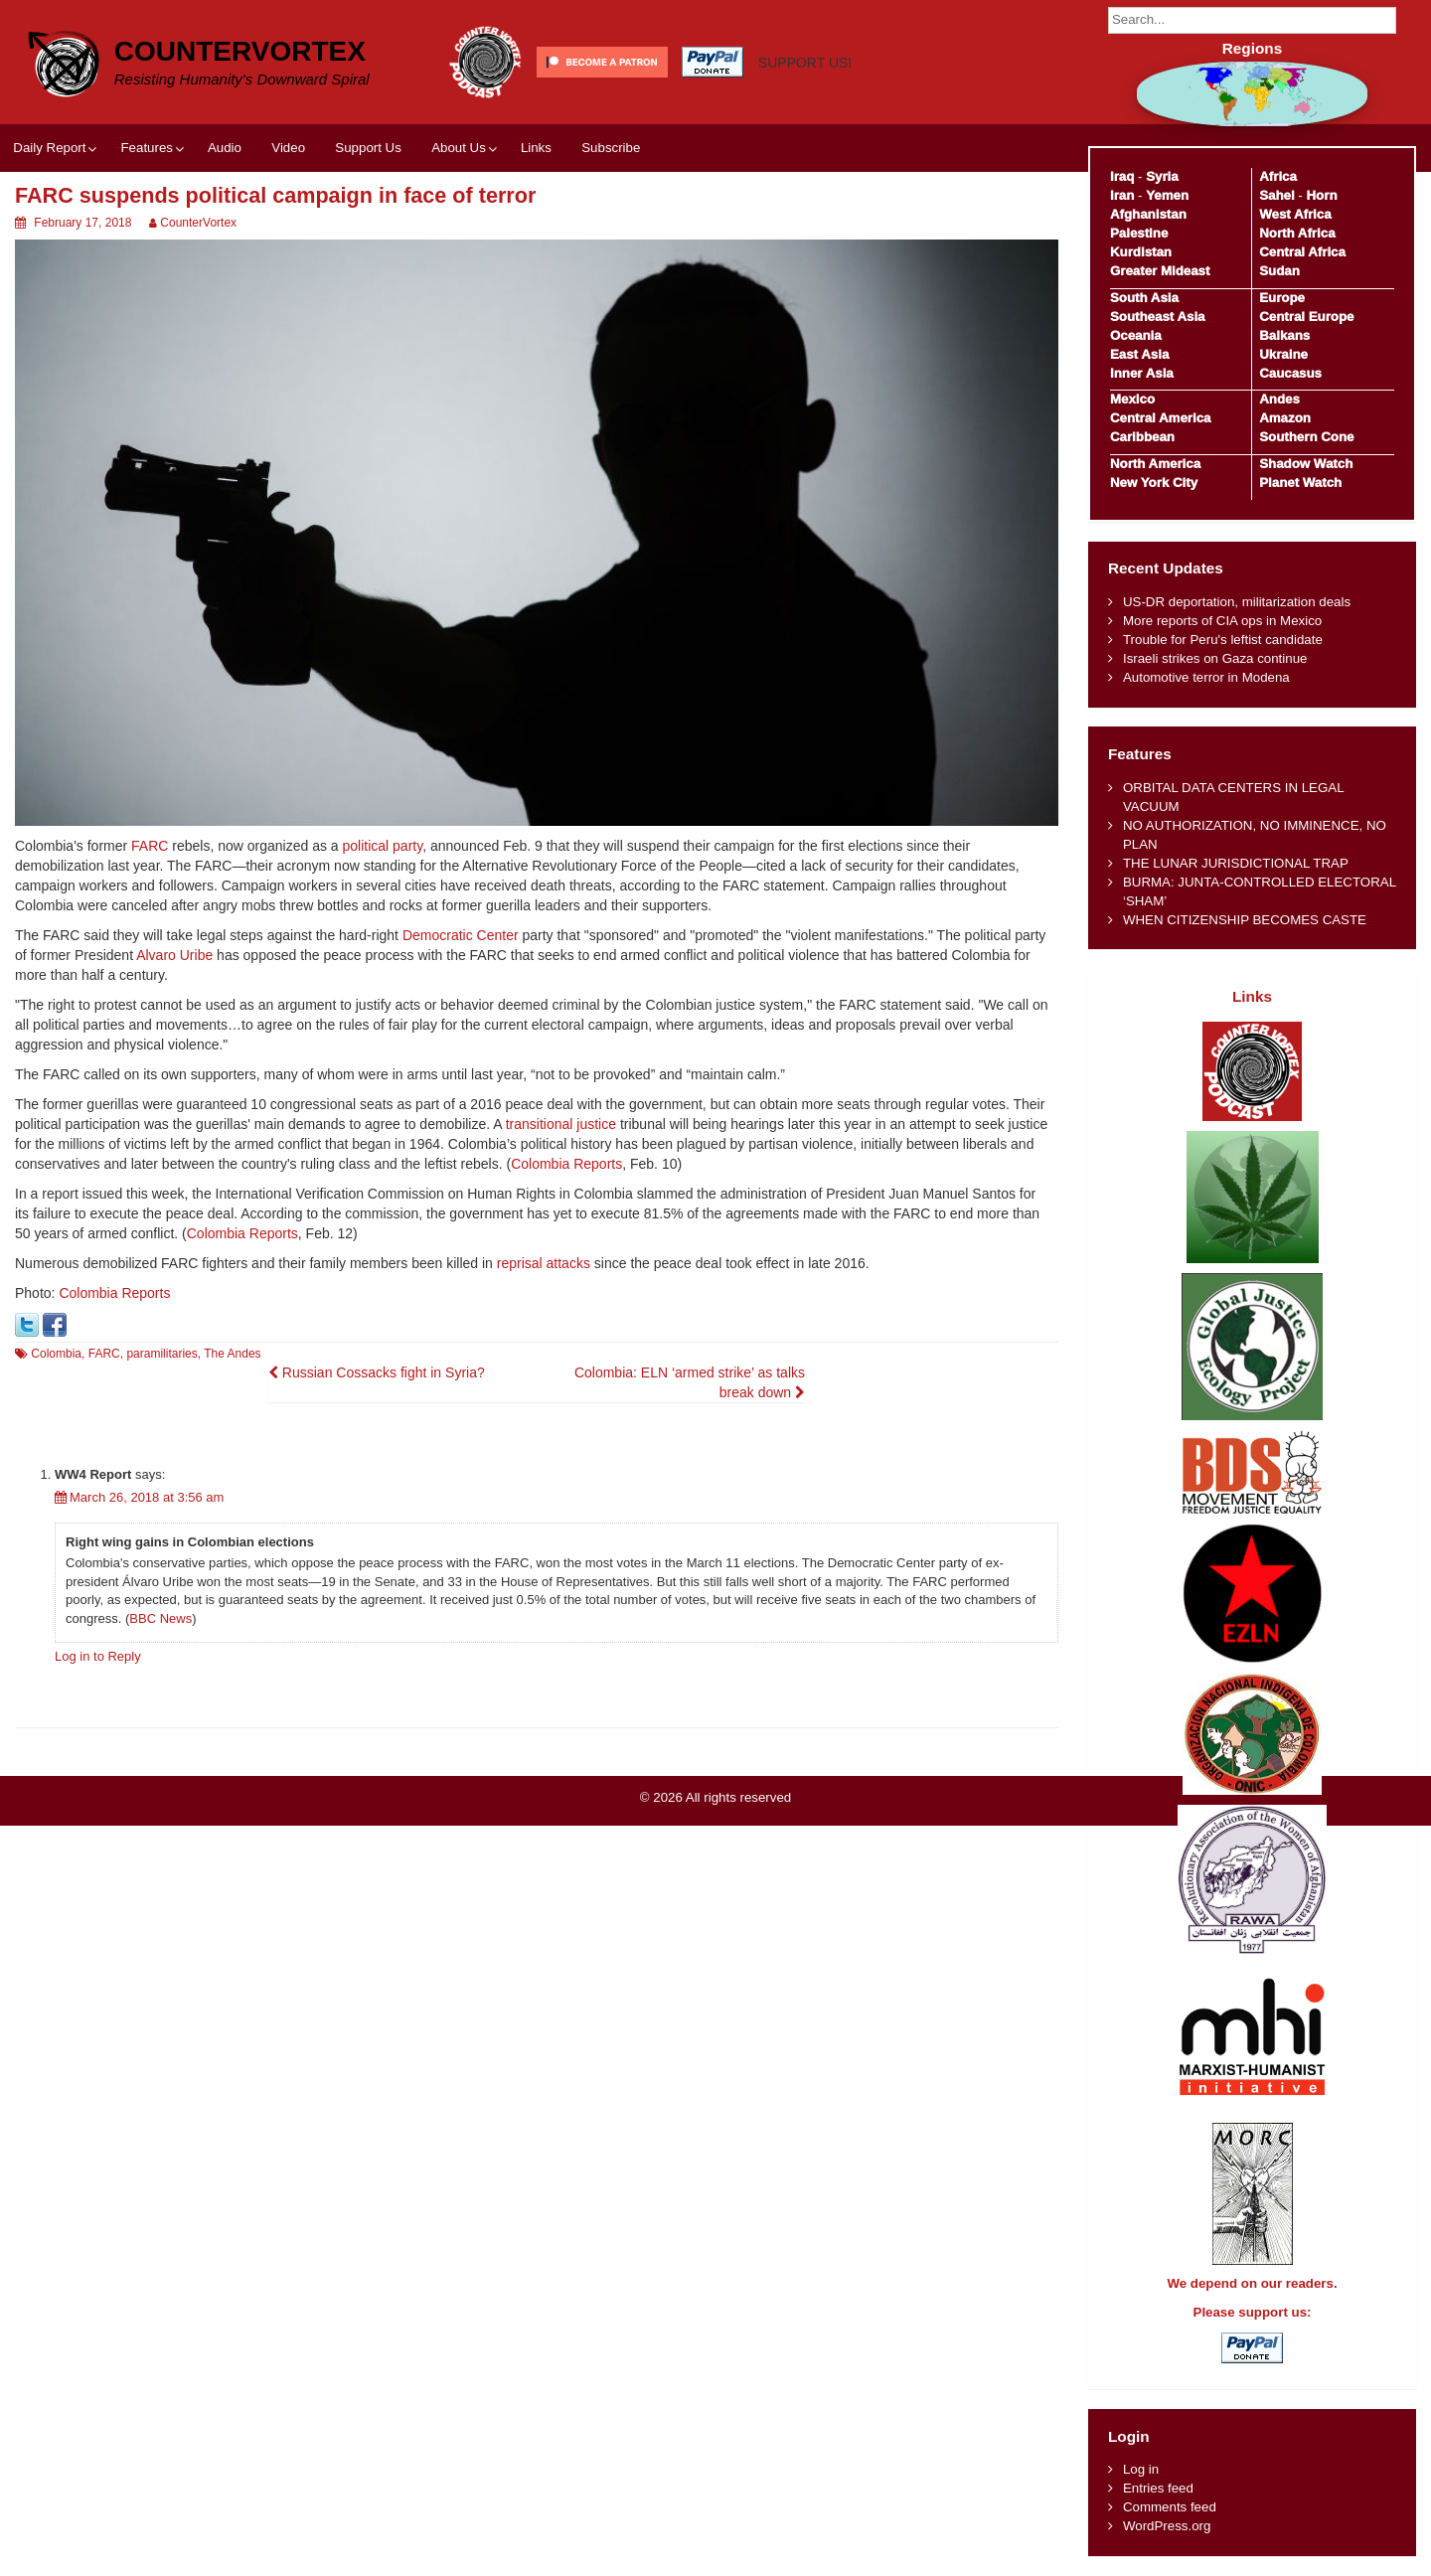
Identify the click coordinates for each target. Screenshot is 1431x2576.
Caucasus (1290, 373)
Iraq (1122, 176)
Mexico (1132, 399)
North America (1155, 463)
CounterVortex (240, 51)
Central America (1160, 417)
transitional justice (561, 1124)
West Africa (1295, 214)
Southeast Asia (1157, 316)
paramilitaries (161, 1354)
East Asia (1139, 354)
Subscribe (610, 147)
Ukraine (1283, 354)
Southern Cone (1306, 436)
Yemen (1167, 195)
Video (288, 147)
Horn (1322, 195)
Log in (1141, 2469)
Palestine (1139, 233)
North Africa (1297, 233)
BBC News (160, 1618)
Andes (1279, 399)
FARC (149, 846)
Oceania (1136, 335)
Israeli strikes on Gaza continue (1215, 658)
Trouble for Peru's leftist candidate (1223, 639)
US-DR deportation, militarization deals (1237, 601)
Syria (1162, 176)
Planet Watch (1300, 482)
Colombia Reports (566, 1164)
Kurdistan (1141, 251)
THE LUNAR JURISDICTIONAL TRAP (1236, 863)
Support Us (368, 147)
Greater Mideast (1160, 270)
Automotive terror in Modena (1206, 677)
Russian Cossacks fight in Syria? (376, 1372)
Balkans (1284, 335)
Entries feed (1158, 2488)
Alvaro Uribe (174, 955)
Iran (1122, 195)
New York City (1153, 482)
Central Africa (1302, 251)
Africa (1278, 176)
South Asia (1144, 297)
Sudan (1279, 270)
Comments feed (1169, 2506)
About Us (458, 147)
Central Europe (1306, 316)
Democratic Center (460, 935)
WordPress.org (1166, 2525)
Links (536, 147)
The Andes (232, 1354)
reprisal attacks (543, 1263)
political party (383, 846)
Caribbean (1142, 436)
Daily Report (49, 147)
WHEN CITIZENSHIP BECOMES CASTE (1244, 919)
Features (146, 147)
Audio (224, 147)
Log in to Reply (98, 1656)
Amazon (1285, 417)
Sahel (1276, 195)
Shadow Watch (1305, 463)
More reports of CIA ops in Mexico (1222, 620)
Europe (1282, 297)
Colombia (56, 1354)
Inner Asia (1142, 373)
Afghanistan (1148, 214)
